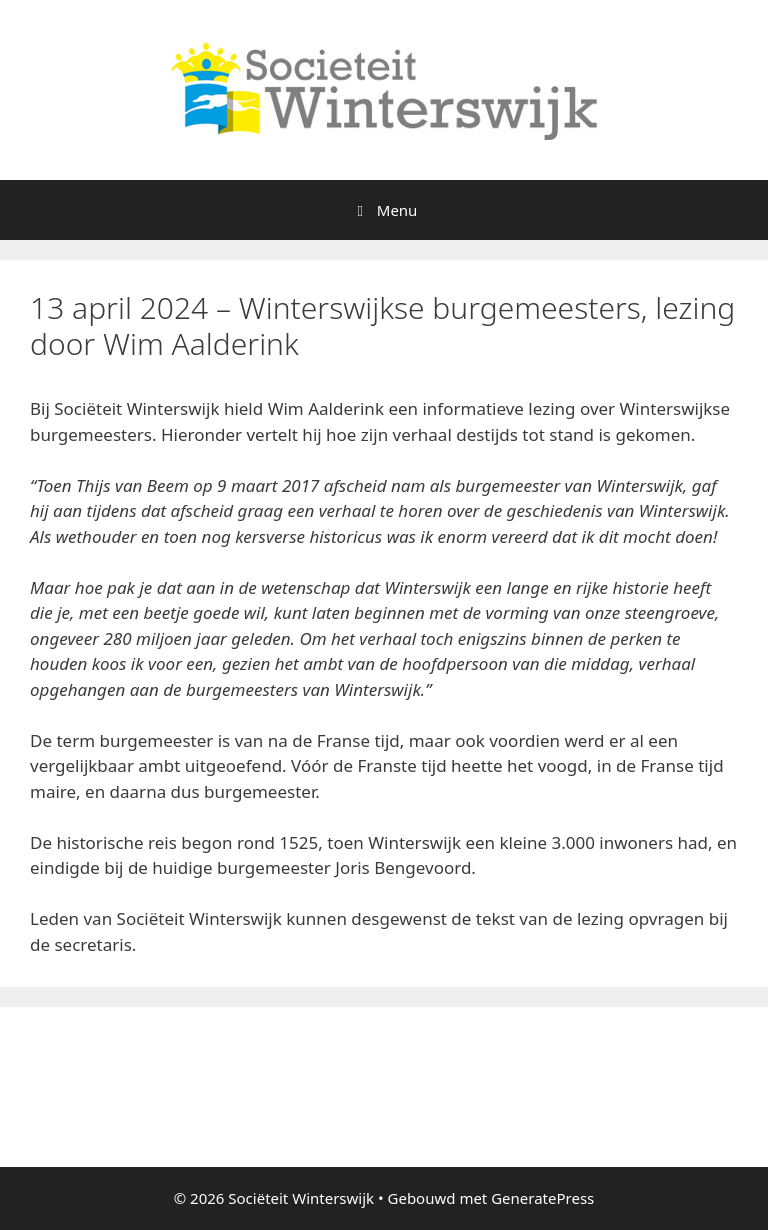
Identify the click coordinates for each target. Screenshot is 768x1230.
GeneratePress (542, 1198)
